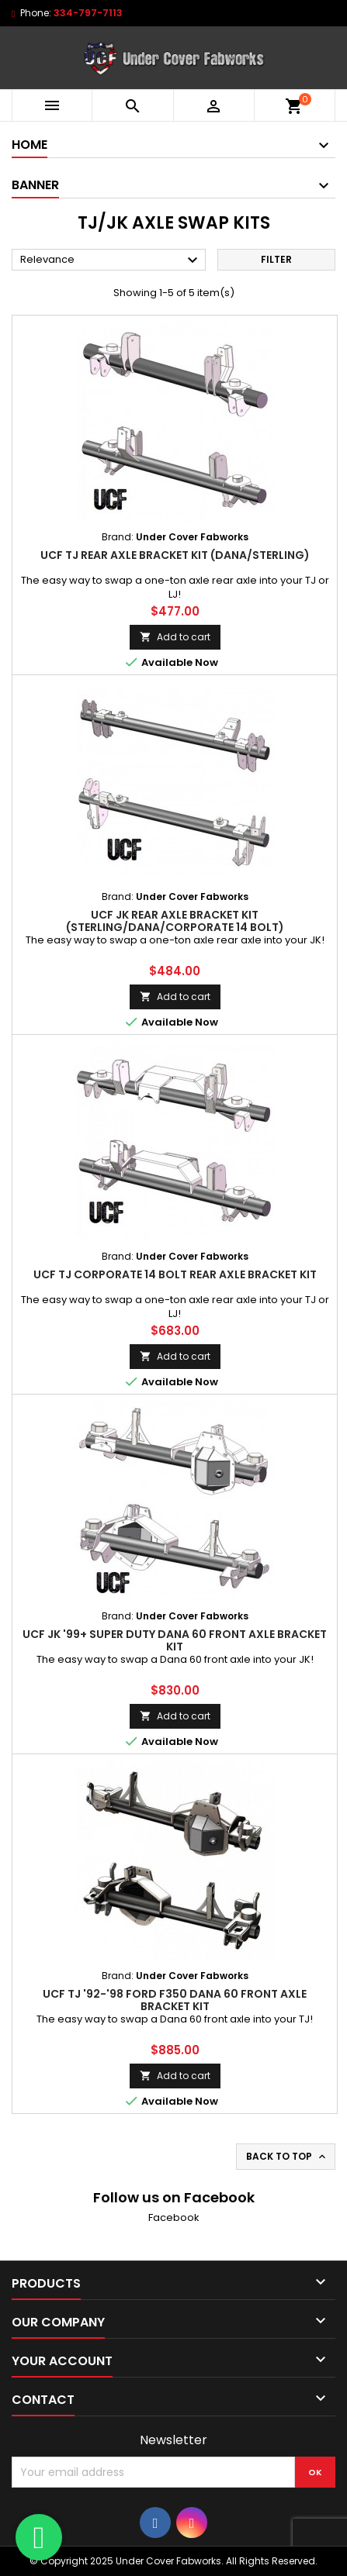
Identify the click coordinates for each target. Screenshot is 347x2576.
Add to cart (175, 636)
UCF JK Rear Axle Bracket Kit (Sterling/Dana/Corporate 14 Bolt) (175, 921)
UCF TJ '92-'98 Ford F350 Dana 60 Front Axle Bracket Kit (175, 2000)
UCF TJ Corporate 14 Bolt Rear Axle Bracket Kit (175, 1274)
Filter (276, 259)
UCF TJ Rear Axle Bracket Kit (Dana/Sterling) (175, 555)
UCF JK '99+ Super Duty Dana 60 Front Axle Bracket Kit (175, 1640)
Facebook (174, 2217)
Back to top (287, 2157)
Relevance (111, 260)
